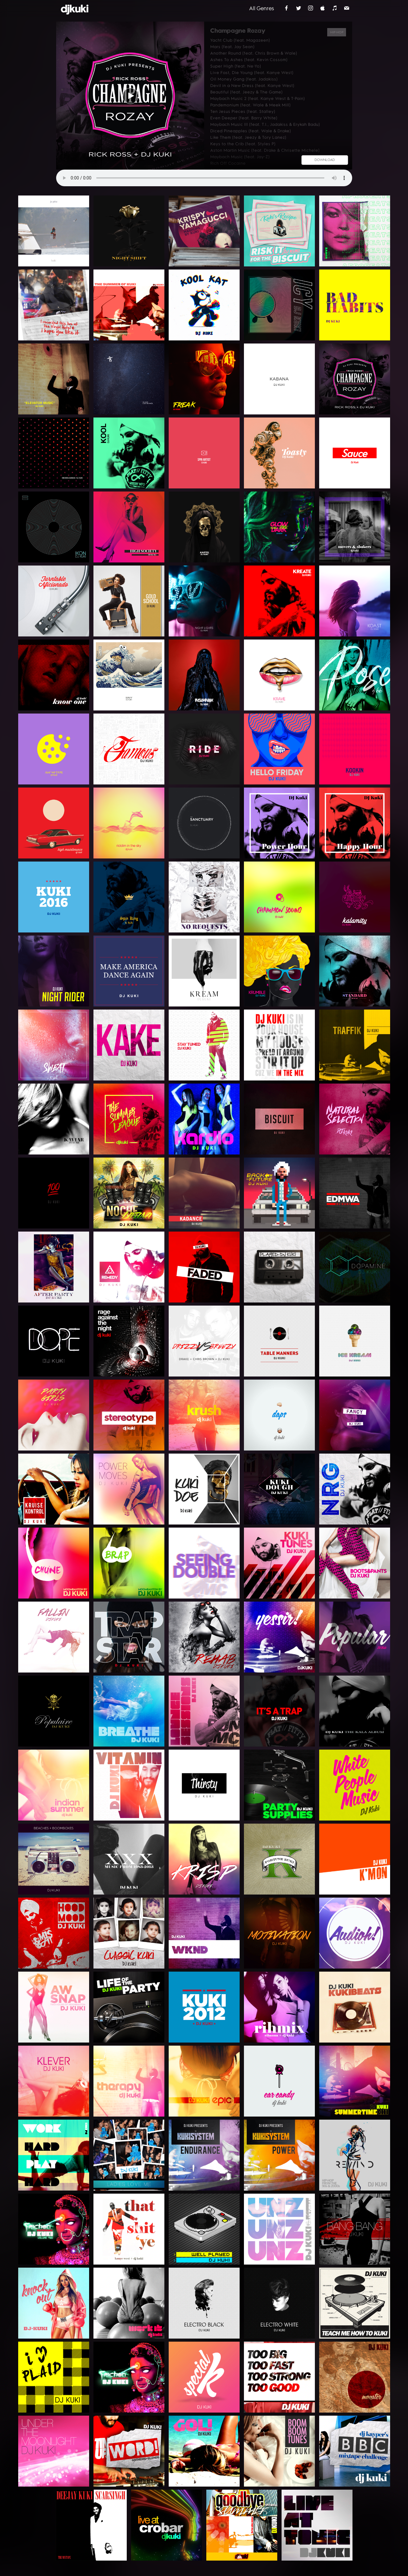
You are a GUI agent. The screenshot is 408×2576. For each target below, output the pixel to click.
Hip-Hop (337, 32)
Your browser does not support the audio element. (204, 178)
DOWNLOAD (325, 160)
